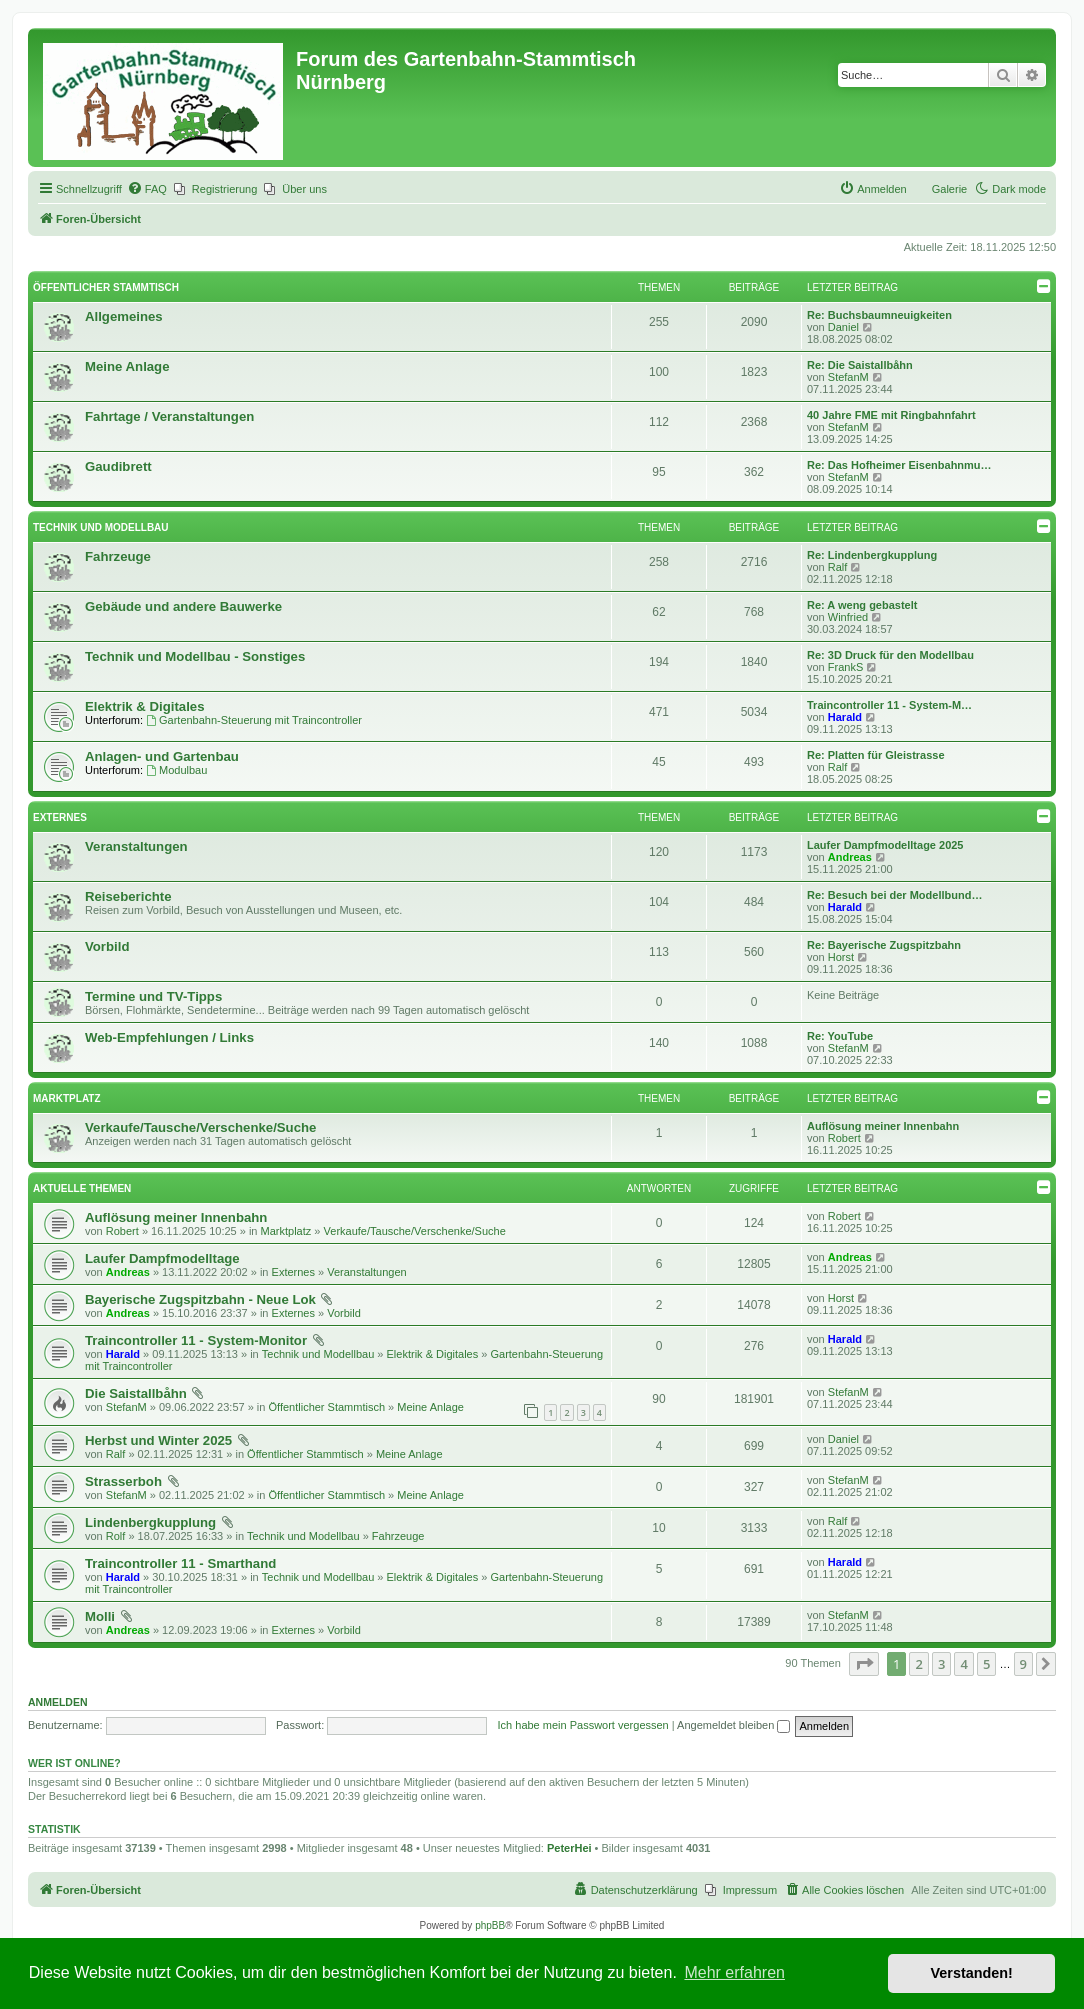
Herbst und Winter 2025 (158, 1440)
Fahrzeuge (118, 556)
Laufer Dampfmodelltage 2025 (885, 845)
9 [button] (1023, 1664)
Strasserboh (123, 1481)
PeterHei (569, 1848)
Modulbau (176, 770)
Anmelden (58, 1702)
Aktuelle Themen (82, 1188)
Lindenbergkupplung (150, 1522)
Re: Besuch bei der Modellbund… (894, 895)
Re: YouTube (840, 1036)
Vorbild (107, 946)
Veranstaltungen (136, 846)
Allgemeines (124, 316)
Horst (841, 957)
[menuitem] (147, 189)
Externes (60, 817)
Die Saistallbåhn (136, 1393)
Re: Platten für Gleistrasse (876, 755)
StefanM (848, 377)
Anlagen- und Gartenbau (162, 756)
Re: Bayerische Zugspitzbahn (884, 945)
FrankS (845, 667)
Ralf (838, 567)
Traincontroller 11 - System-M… (889, 705)
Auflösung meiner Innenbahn (883, 1126)
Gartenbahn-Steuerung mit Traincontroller (254, 720)
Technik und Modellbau (101, 527)
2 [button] (918, 1664)
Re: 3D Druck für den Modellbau (890, 655)
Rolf (116, 1536)
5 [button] (986, 1664)
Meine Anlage (127, 366)
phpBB (490, 1925)
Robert (844, 1138)
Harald (845, 717)
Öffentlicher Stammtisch (106, 287)
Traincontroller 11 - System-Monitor (196, 1340)
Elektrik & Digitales (144, 706)
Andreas (850, 857)
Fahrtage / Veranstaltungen (169, 416)
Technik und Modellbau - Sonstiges (195, 656)
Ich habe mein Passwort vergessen (583, 1725)
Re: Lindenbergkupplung (872, 555)
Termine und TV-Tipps (153, 996)
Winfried (848, 617)
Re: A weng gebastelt (862, 605)
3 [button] (941, 1664)
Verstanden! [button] (972, 1973)
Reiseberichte (128, 896)
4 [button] (963, 1664)
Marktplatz (67, 1098)
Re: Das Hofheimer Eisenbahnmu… (899, 465)
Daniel (843, 327)
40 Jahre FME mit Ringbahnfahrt (891, 415)
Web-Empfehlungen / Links (169, 1037)
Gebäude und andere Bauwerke (183, 606)
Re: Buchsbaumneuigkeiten (879, 315)
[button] (864, 1664)
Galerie (949, 189)
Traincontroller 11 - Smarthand (180, 1563)
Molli (100, 1616)
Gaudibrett (118, 466)
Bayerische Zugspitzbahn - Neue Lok (200, 1299)
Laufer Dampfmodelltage (162, 1258)
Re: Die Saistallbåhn (860, 365)
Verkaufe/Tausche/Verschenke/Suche (200, 1127)
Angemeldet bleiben (733, 1725)
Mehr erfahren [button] (734, 1972)
